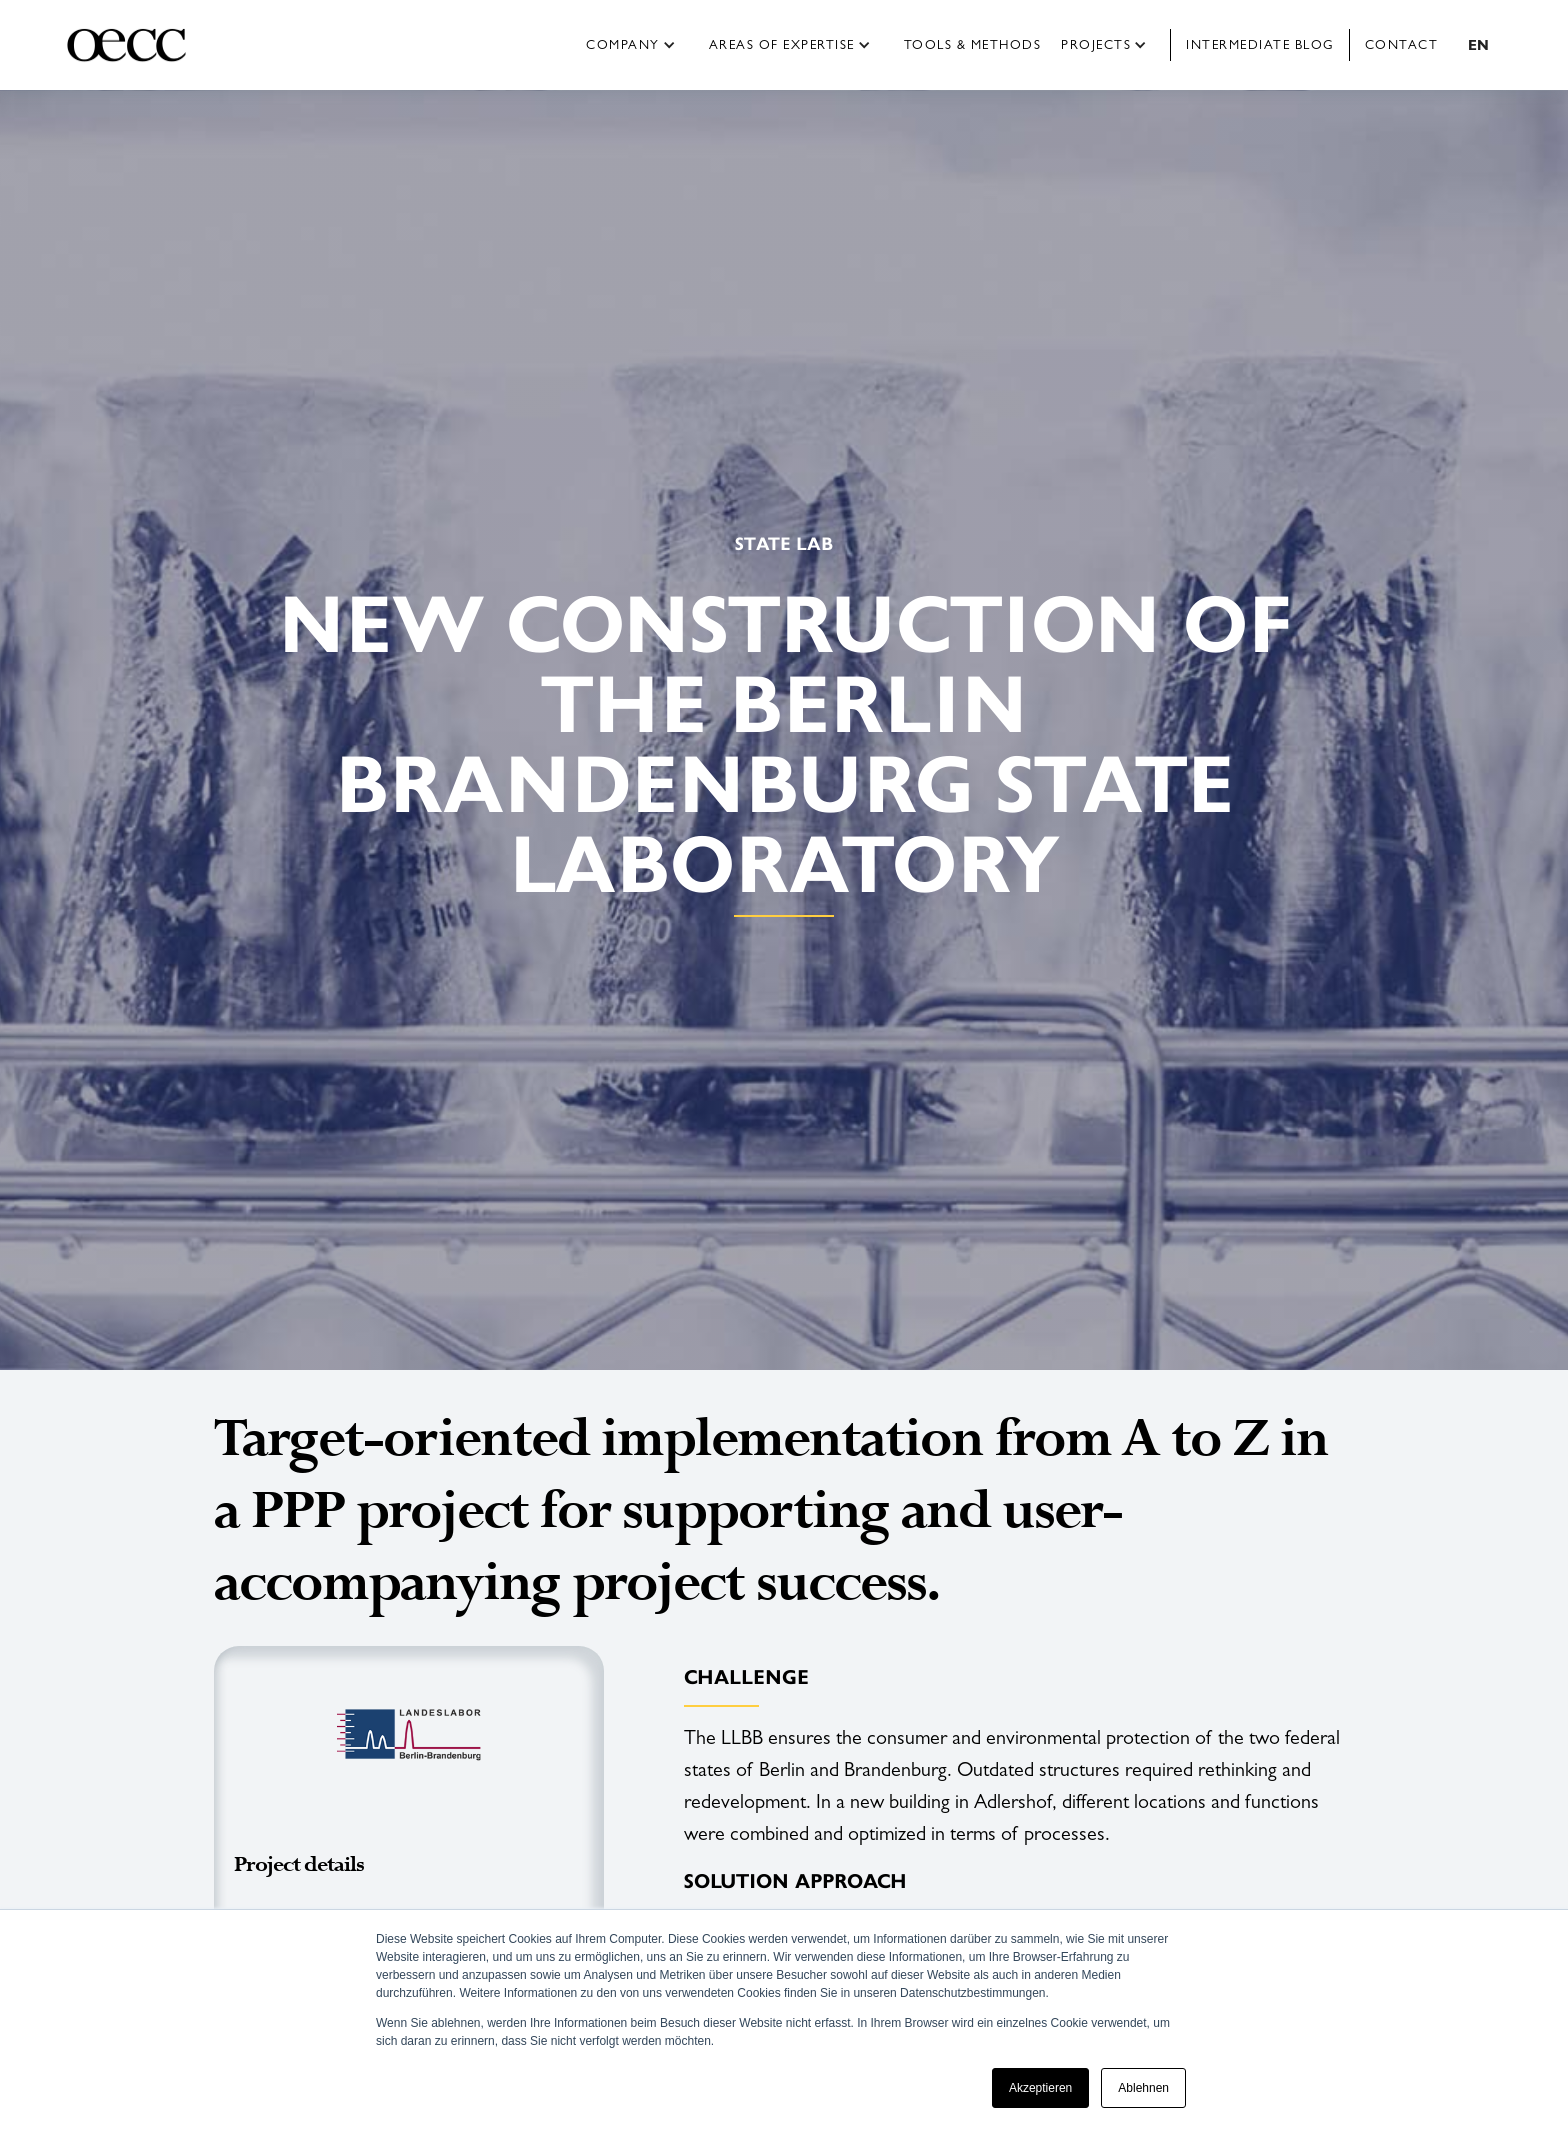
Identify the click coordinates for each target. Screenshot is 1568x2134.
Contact (1402, 44)
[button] (637, 45)
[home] (143, 45)
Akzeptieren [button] (1040, 2088)
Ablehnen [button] (1143, 2088)
